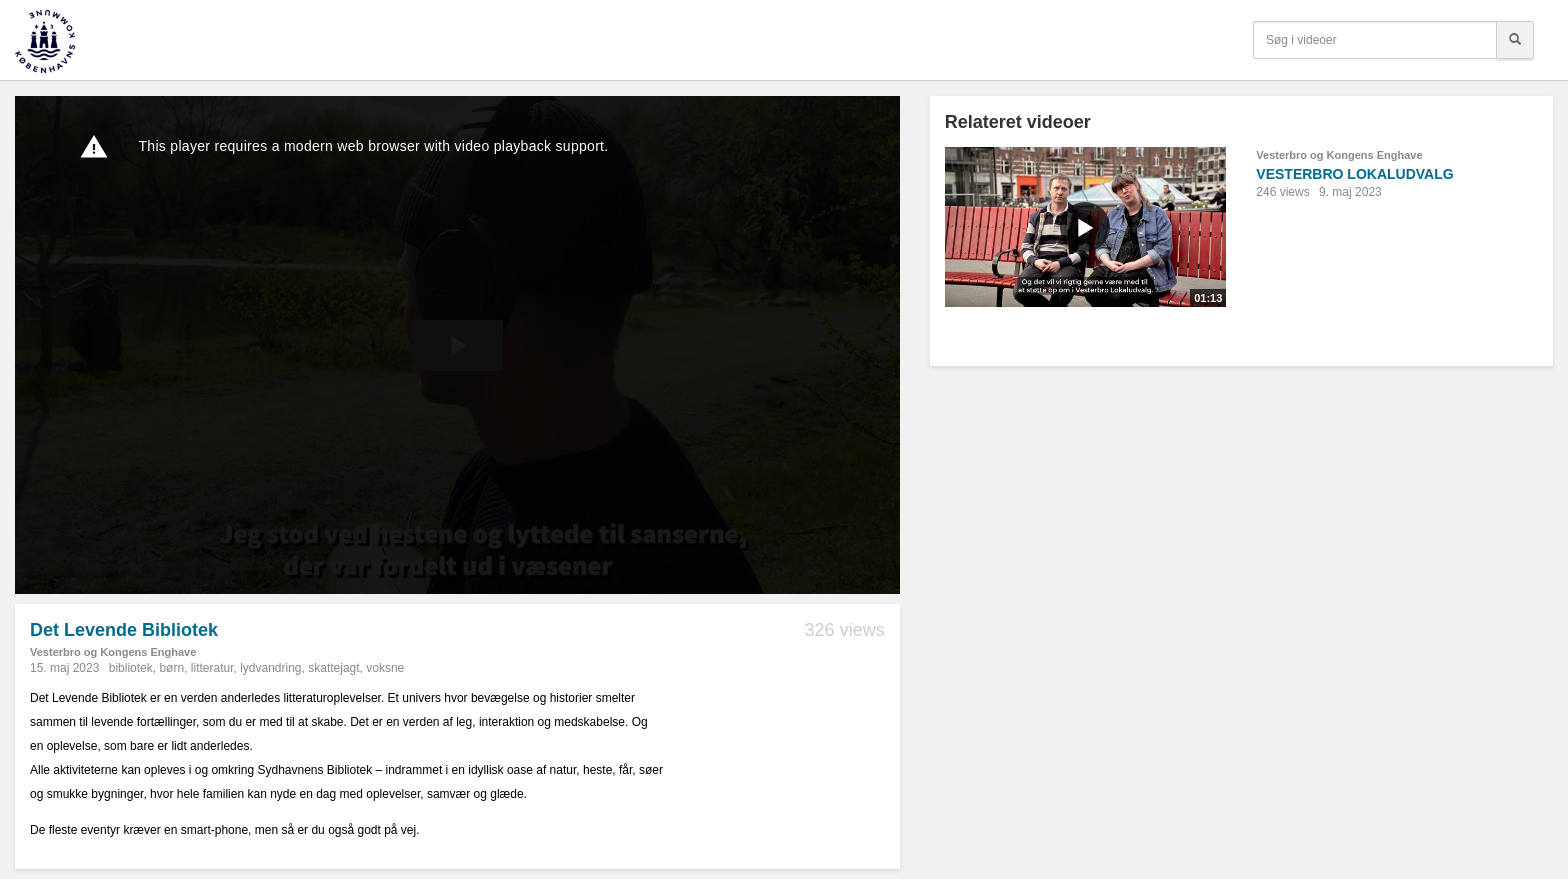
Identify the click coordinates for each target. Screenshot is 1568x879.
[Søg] (1515, 40)
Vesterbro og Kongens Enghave (113, 652)
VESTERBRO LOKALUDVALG (1354, 174)
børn (171, 668)
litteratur (212, 668)
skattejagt (333, 668)
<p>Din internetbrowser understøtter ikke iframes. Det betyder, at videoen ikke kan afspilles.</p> (457, 345)
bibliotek (131, 668)
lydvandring (270, 668)
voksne (385, 668)
